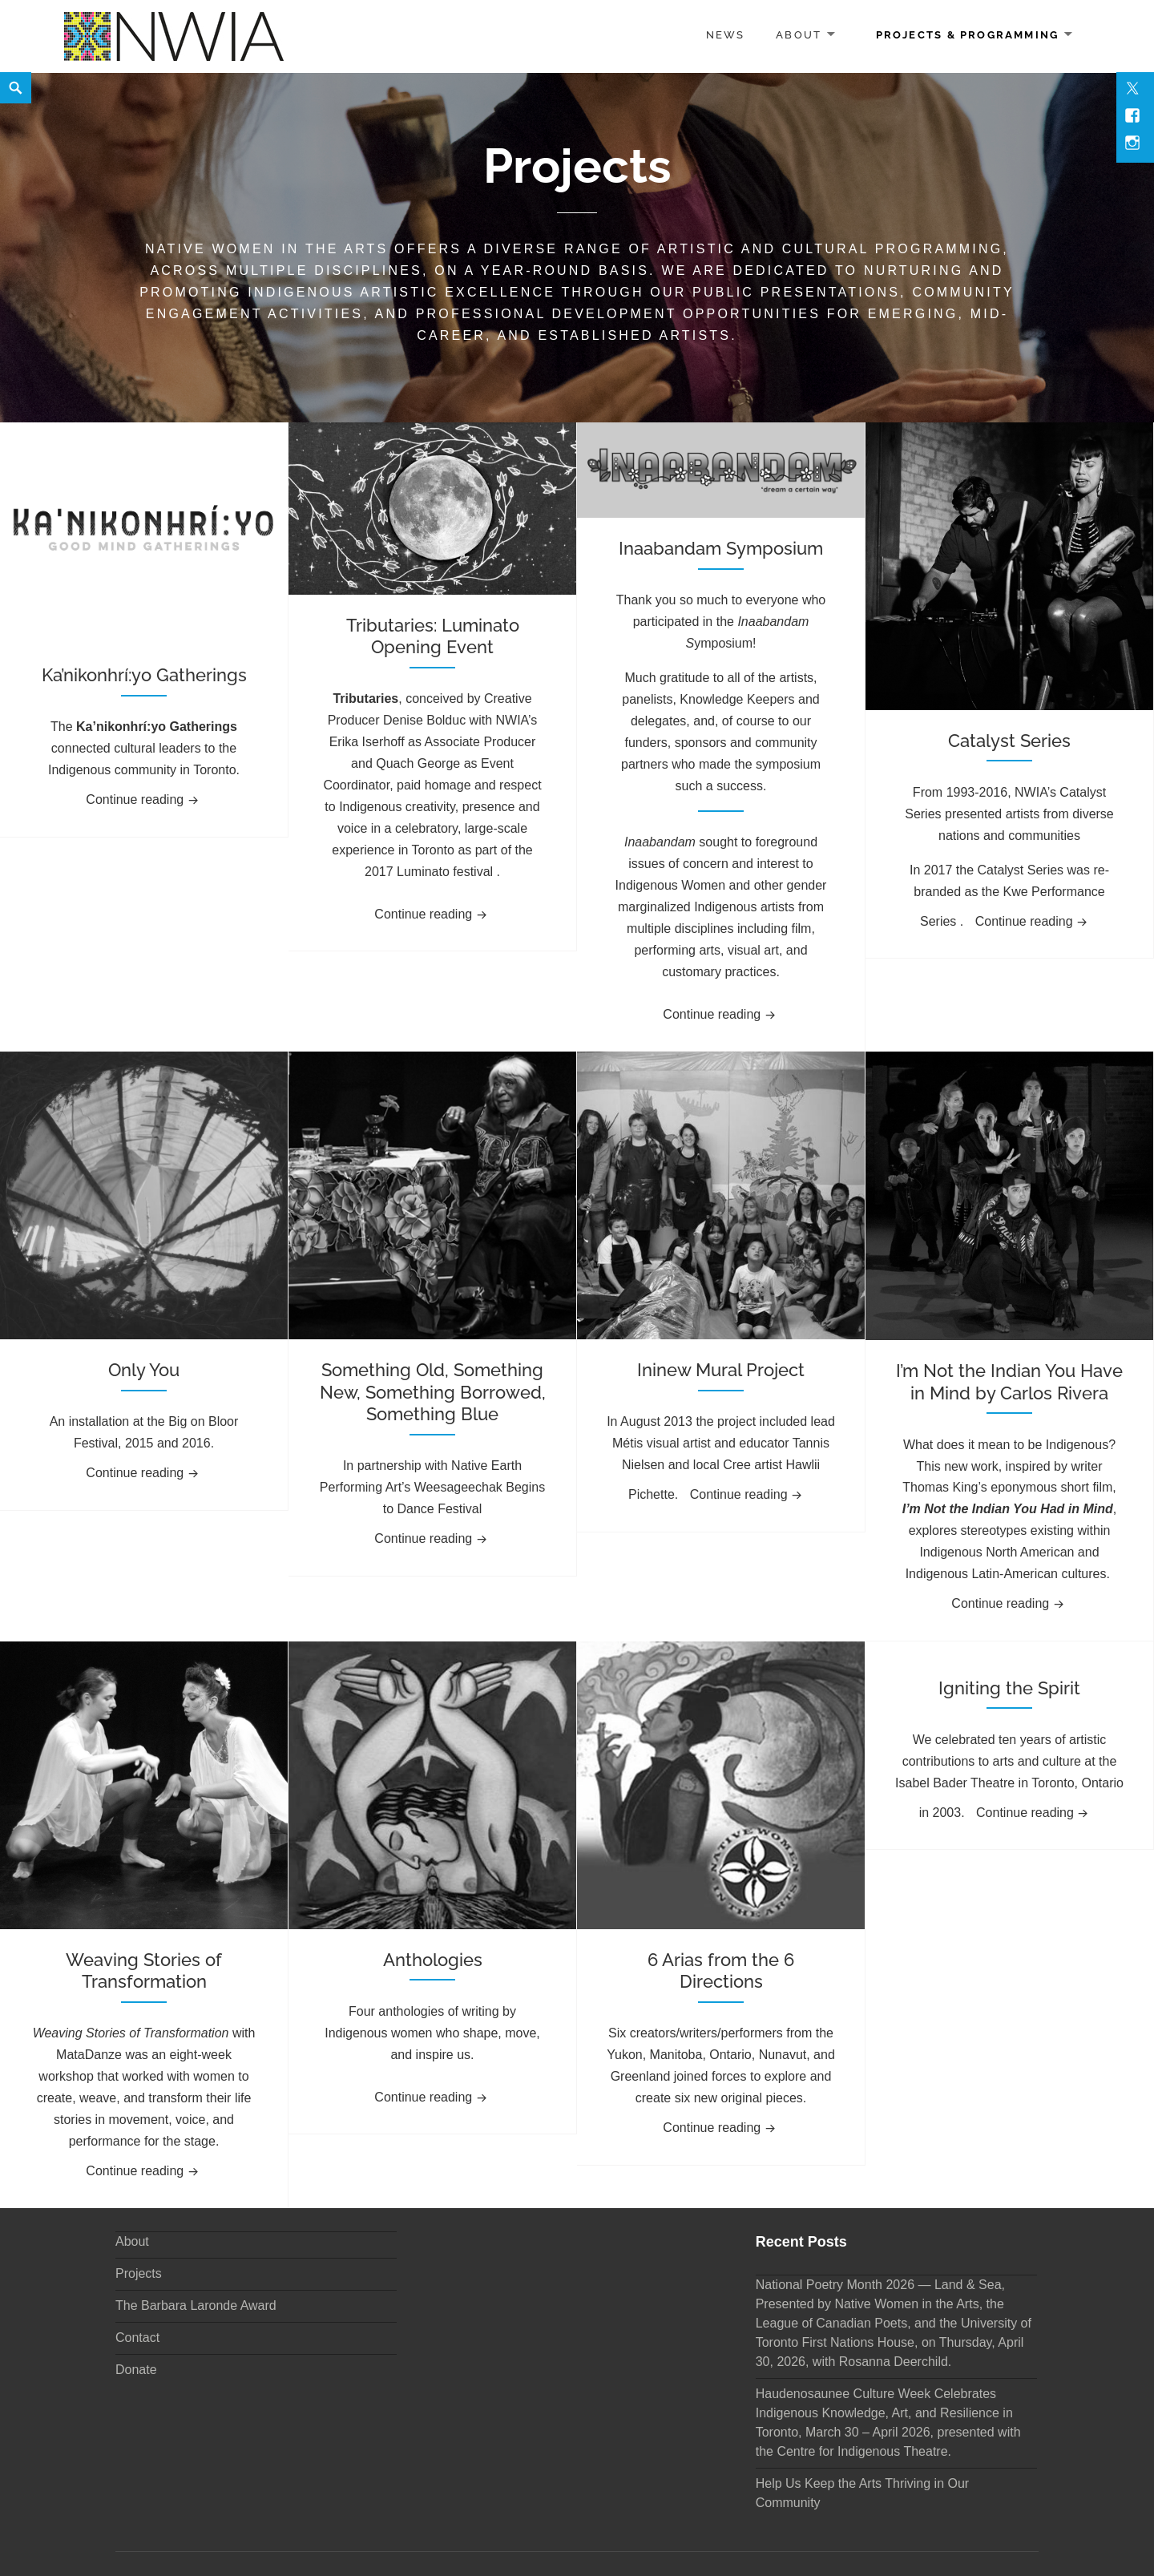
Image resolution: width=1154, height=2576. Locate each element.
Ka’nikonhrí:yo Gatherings (144, 674)
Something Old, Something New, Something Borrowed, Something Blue (433, 1391)
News (725, 35)
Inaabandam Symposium (721, 548)
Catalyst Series (1009, 740)
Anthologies (432, 1959)
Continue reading (147, 797)
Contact (137, 2337)
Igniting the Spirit (1009, 1688)
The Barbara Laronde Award (195, 2305)
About (798, 35)
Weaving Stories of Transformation (144, 1971)
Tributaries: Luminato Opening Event (432, 636)
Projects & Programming (967, 35)
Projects (138, 2273)
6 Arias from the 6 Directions (721, 1971)
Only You (144, 1369)
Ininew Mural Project (721, 1369)
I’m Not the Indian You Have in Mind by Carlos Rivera (1009, 1381)
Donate (136, 2369)
